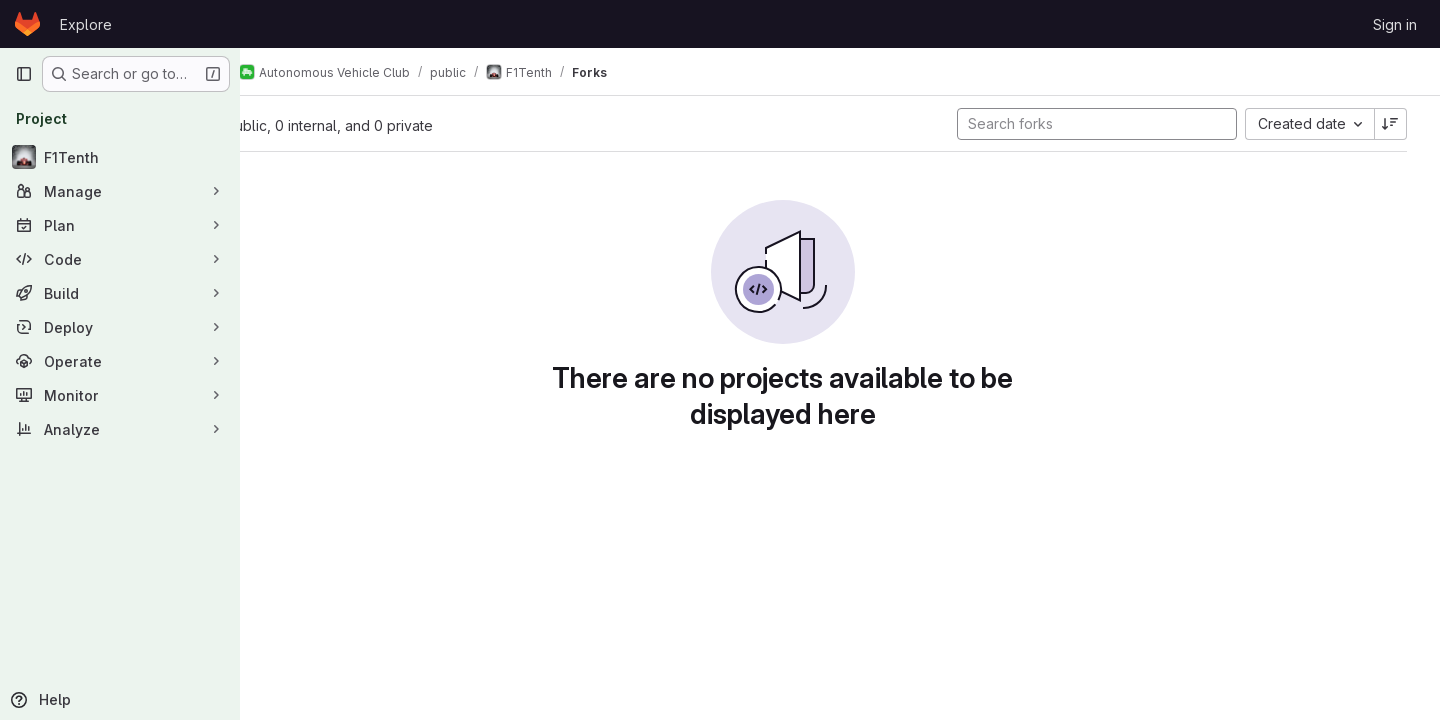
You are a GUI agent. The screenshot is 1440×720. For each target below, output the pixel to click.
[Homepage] (27, 24)
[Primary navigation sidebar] (24, 74)
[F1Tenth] (120, 157)
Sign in (1395, 24)
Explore (86, 24)
